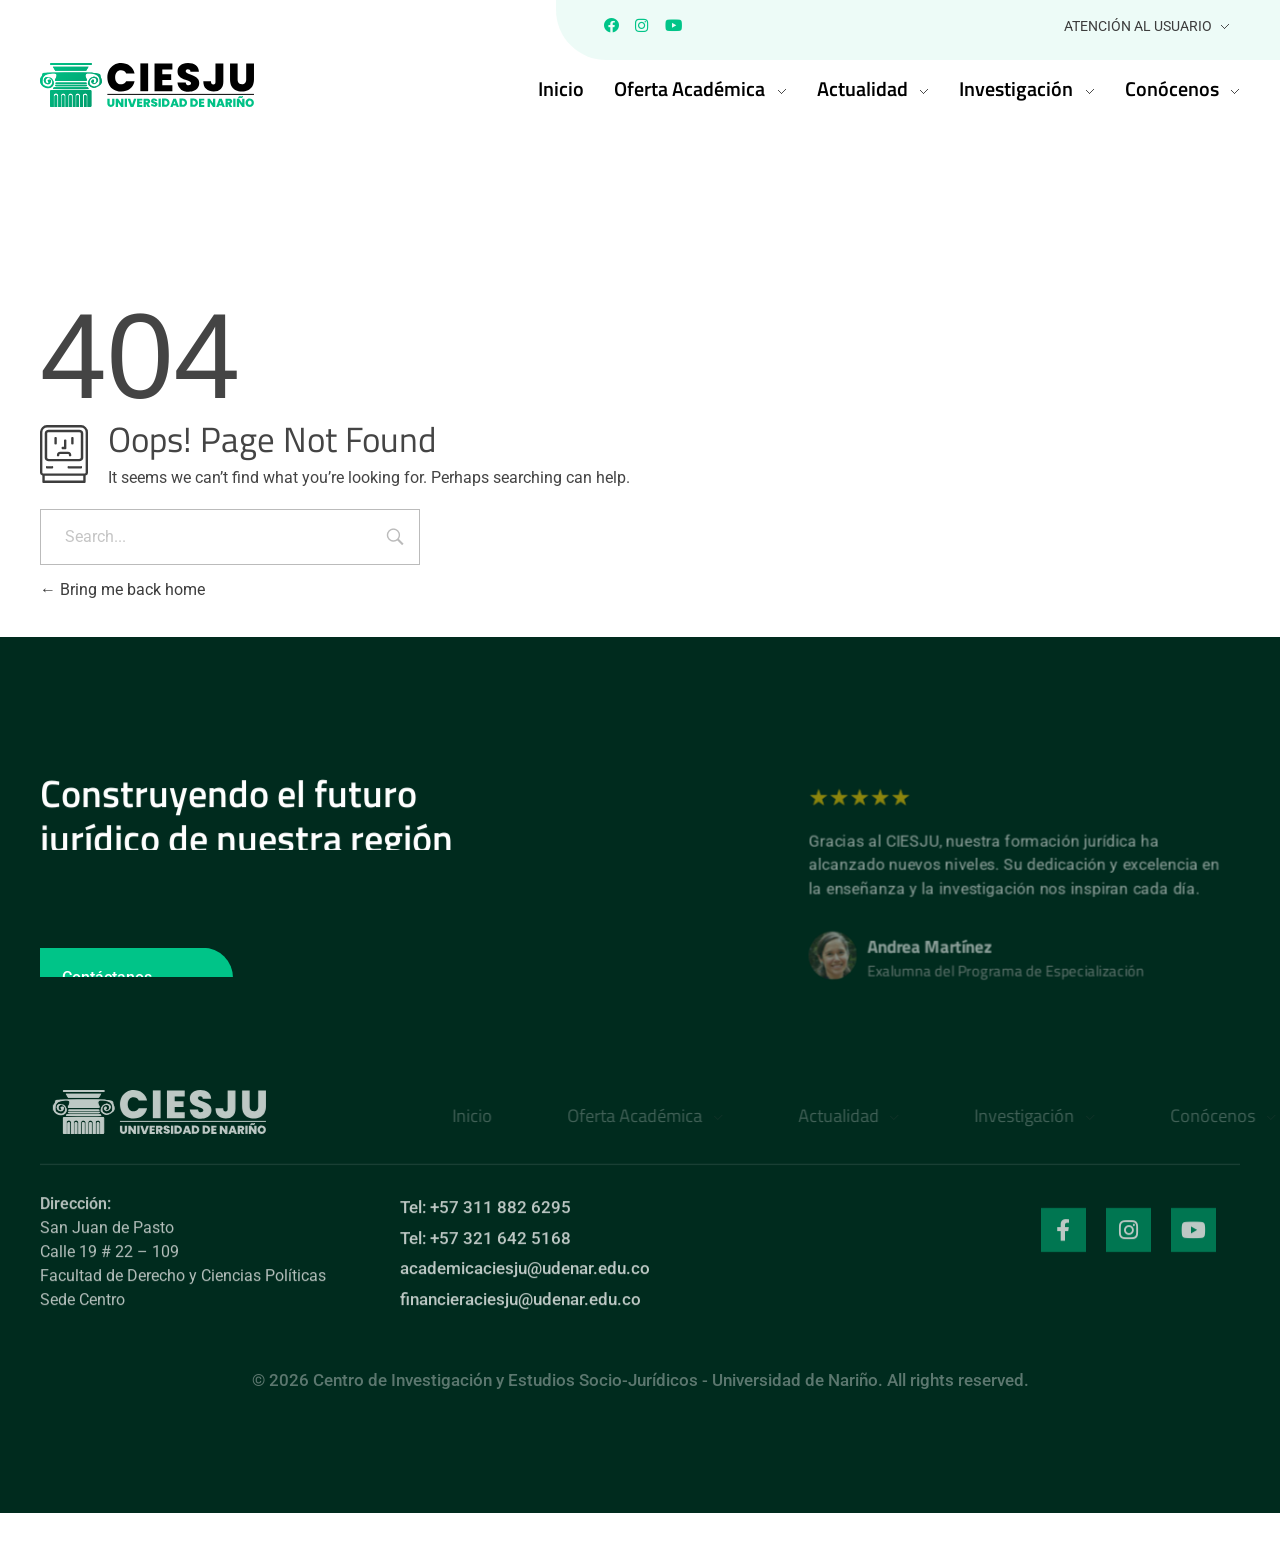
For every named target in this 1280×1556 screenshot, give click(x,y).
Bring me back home (122, 594)
